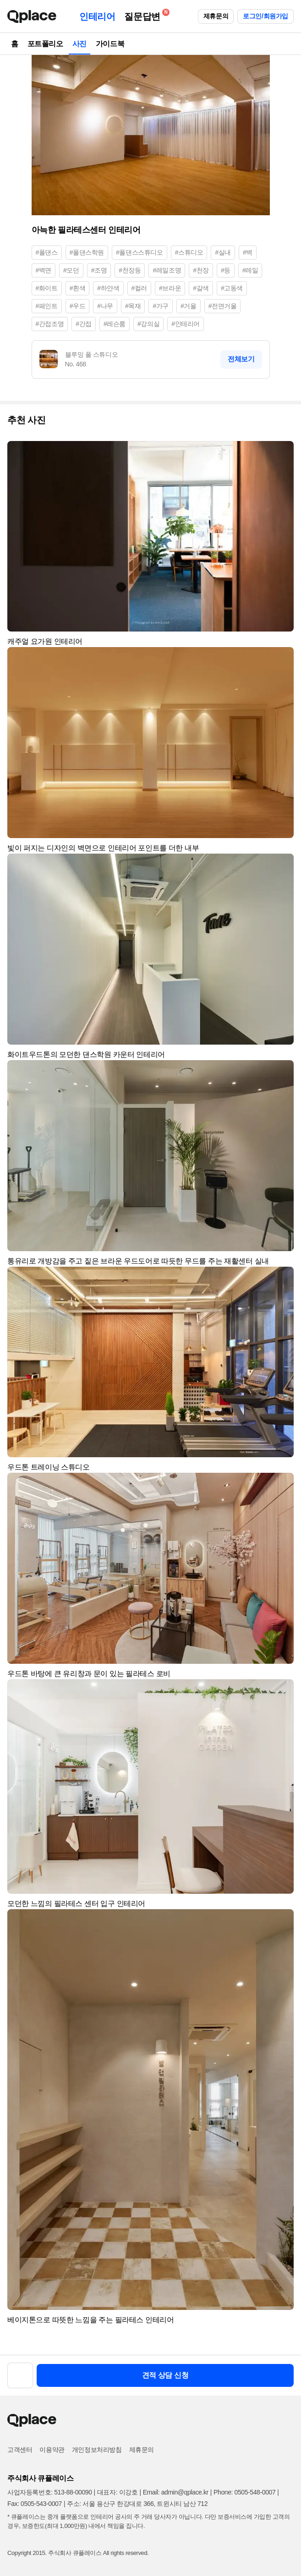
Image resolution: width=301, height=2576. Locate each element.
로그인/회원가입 (265, 16)
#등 (225, 270)
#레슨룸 (115, 323)
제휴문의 (215, 16)
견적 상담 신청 (165, 2375)
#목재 (133, 306)
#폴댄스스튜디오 (139, 252)
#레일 (250, 270)
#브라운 (170, 288)
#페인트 (47, 306)
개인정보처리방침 (97, 2449)
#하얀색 (108, 288)
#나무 (105, 306)
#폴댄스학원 (87, 252)
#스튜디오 (189, 252)
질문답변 (144, 15)
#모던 (71, 270)
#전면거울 (222, 306)
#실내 (223, 252)
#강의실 (148, 323)
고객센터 (19, 2449)
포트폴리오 (45, 44)
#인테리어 (185, 323)
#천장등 (130, 270)
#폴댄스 (47, 252)
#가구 (161, 306)
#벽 (247, 252)
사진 (79, 44)
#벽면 (44, 270)
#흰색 (78, 288)
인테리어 (97, 16)
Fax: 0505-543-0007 (34, 2503)
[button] (282, 452)
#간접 (84, 323)
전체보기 (241, 359)
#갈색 (201, 288)
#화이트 (47, 288)
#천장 (201, 270)
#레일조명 (167, 270)
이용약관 (51, 2449)
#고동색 (232, 288)
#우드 (78, 306)
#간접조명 (50, 323)
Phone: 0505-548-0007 (244, 2492)
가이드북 (110, 44)
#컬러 (139, 288)
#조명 (99, 270)
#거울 (189, 306)
